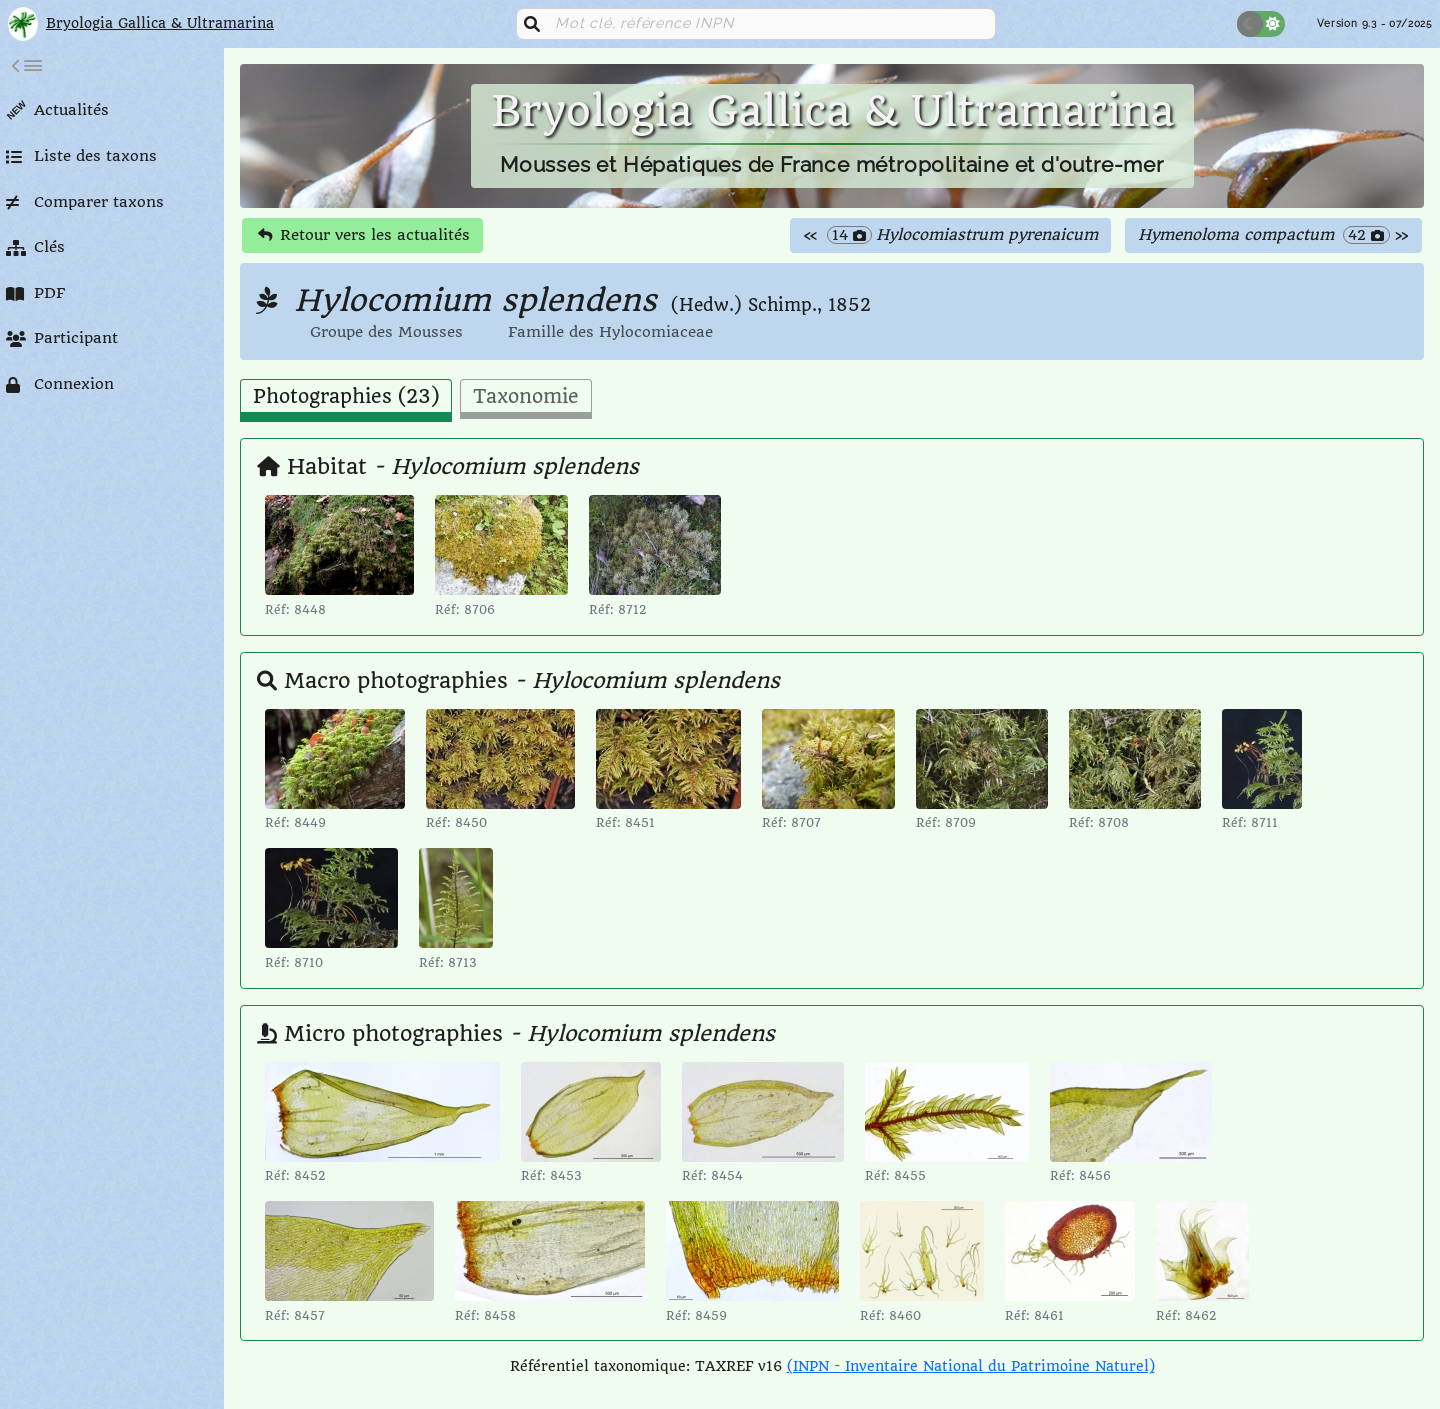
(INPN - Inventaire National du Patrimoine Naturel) (971, 1366)
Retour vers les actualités (364, 235)
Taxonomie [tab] (526, 397)
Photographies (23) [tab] (346, 397)
